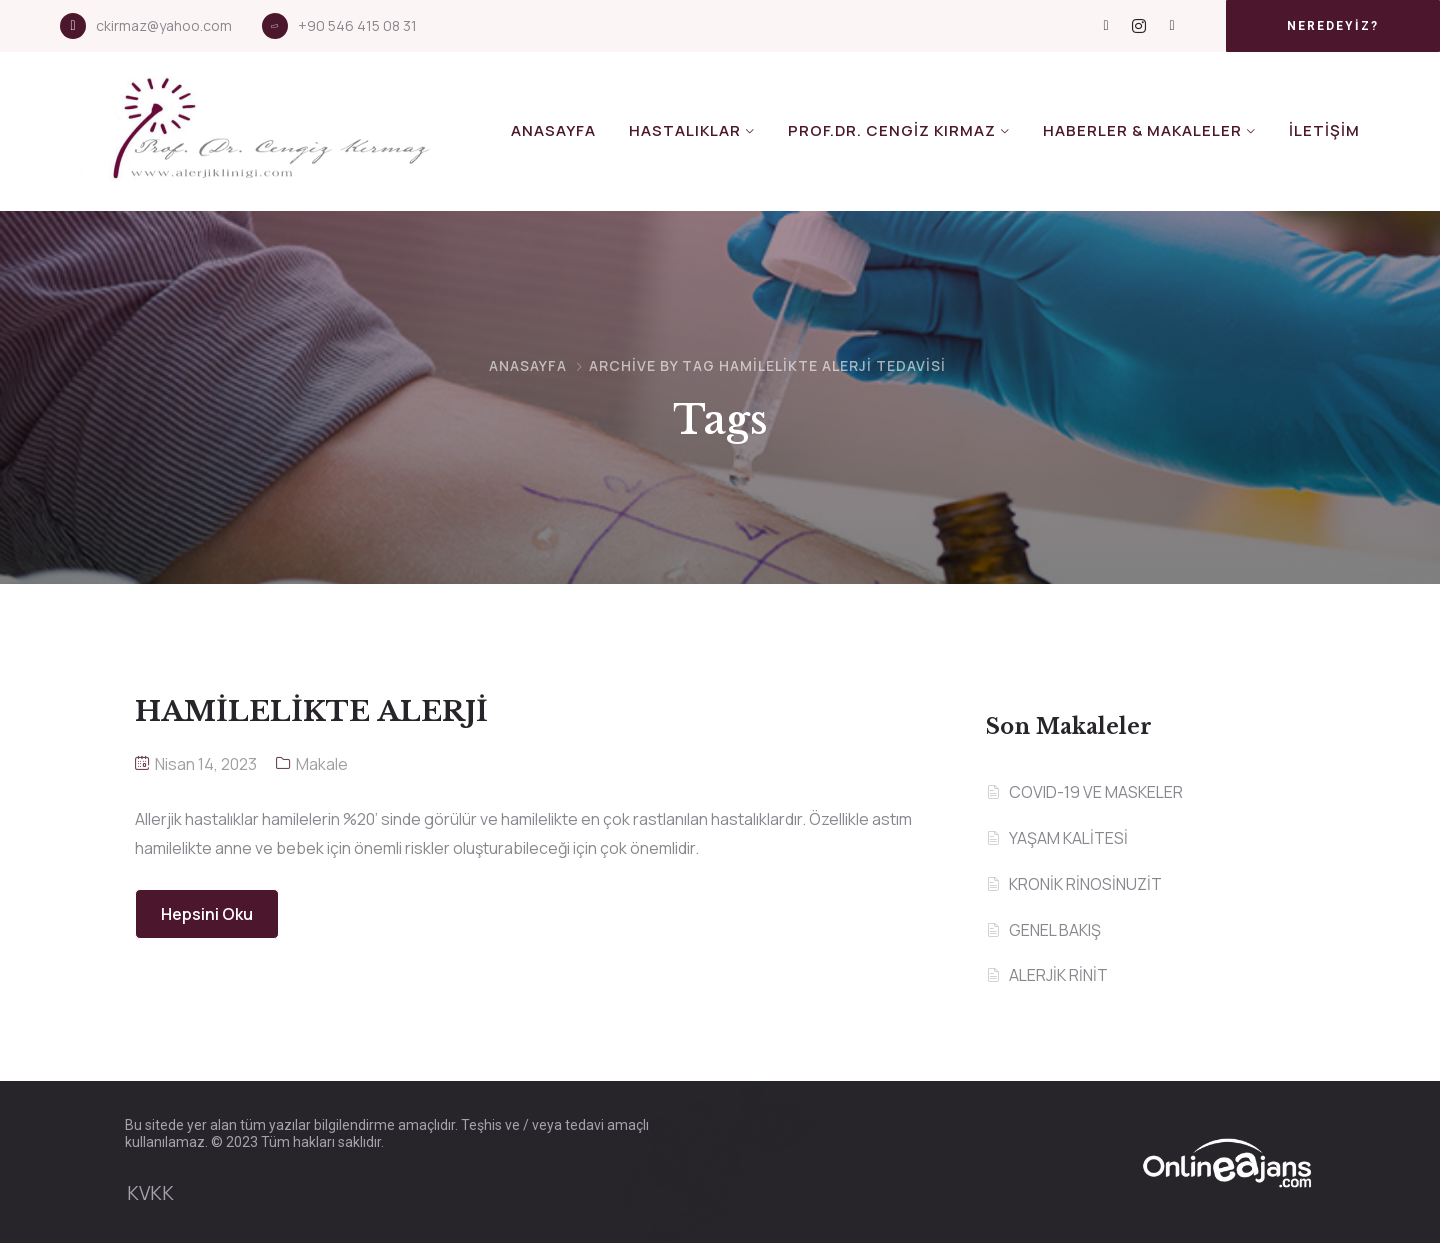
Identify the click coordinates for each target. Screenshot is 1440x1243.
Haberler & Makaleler (1142, 130)
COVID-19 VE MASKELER (1096, 792)
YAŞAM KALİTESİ (1068, 838)
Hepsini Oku (207, 914)
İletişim (1324, 130)
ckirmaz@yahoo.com (164, 25)
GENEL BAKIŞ (1055, 930)
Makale (322, 764)
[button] (1333, 26)
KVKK (150, 1193)
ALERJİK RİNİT (1058, 975)
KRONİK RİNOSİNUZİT (1085, 884)
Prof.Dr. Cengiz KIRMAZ (892, 130)
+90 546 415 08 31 (357, 25)
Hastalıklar (685, 130)
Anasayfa (553, 130)
